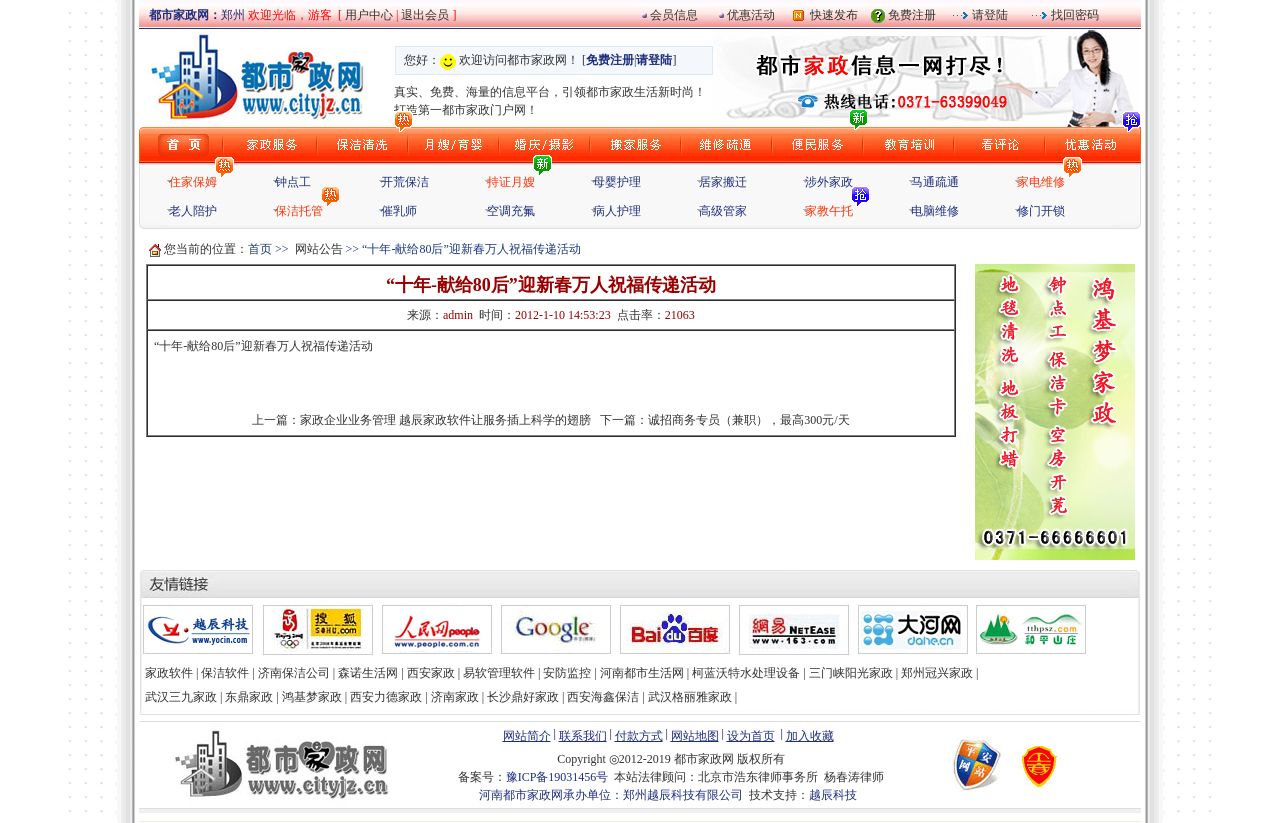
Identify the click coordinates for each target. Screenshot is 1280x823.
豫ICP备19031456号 (557, 777)
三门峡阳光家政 (851, 673)
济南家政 (455, 697)
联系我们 (583, 736)
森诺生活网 (368, 673)
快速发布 (831, 15)
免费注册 (912, 15)
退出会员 (426, 15)
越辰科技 (833, 795)
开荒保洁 (405, 182)
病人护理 (617, 211)
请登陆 (988, 15)
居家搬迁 (723, 182)
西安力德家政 (386, 697)
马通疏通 (935, 182)
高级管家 (723, 211)
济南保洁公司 (294, 673)
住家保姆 (193, 182)
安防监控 (567, 673)
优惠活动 (751, 15)
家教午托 (829, 211)
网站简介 (527, 736)
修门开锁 (1041, 211)
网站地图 (695, 736)
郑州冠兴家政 (937, 673)
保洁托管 (299, 211)
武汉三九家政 (181, 697)
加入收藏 (810, 736)
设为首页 (751, 736)
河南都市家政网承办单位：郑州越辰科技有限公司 (611, 795)
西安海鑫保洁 (603, 697)
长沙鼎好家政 (523, 697)
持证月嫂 (511, 182)
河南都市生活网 (642, 673)
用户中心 (369, 15)
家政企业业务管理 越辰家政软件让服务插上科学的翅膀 (445, 420)
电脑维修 (935, 211)
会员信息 (674, 15)
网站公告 (319, 249)
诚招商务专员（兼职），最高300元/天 (748, 420)
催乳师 (399, 211)
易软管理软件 (499, 673)
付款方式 (639, 736)
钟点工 (293, 182)
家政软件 (169, 673)
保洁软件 (225, 673)
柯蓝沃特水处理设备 (746, 673)
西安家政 (431, 673)
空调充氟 (511, 211)
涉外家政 (829, 182)
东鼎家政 (249, 697)
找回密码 (1073, 15)
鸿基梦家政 (312, 697)
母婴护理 (617, 182)
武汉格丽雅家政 (690, 697)
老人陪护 (193, 211)
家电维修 (1041, 182)
